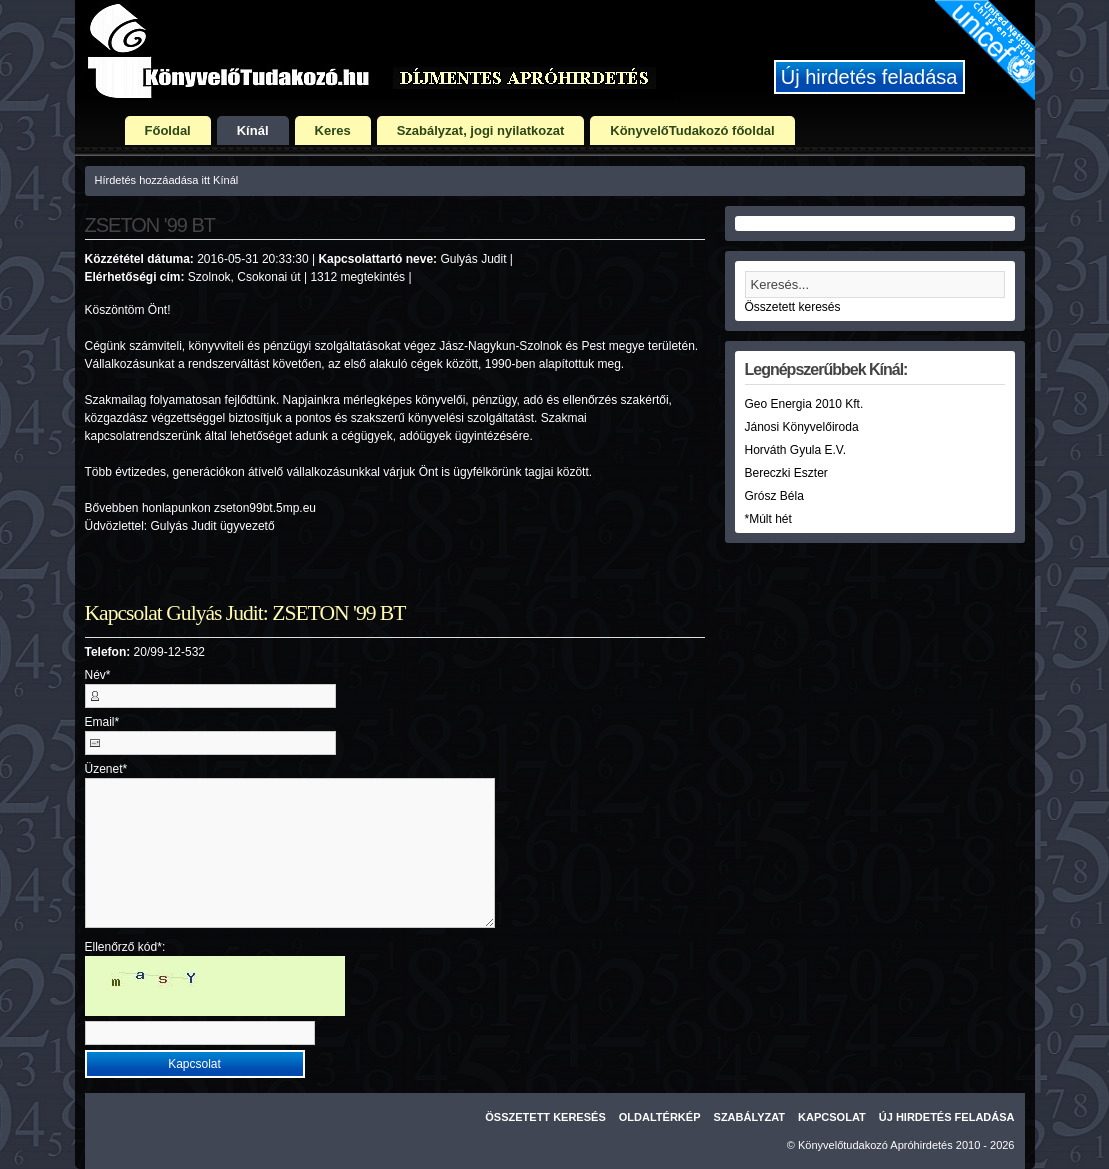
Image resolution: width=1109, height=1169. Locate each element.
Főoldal (168, 130)
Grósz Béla (774, 496)
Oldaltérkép (660, 1117)
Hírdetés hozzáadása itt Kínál (167, 180)
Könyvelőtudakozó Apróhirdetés (875, 1145)
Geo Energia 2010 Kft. (804, 404)
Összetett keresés (793, 307)
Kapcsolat (832, 1117)
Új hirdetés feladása (869, 77)
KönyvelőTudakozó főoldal (692, 130)
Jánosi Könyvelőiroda (802, 427)
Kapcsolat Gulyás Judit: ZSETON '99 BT (245, 613)
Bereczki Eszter (786, 473)
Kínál (253, 130)
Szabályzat (750, 1117)
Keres (333, 130)
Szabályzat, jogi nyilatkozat (481, 130)
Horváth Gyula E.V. (796, 450)
